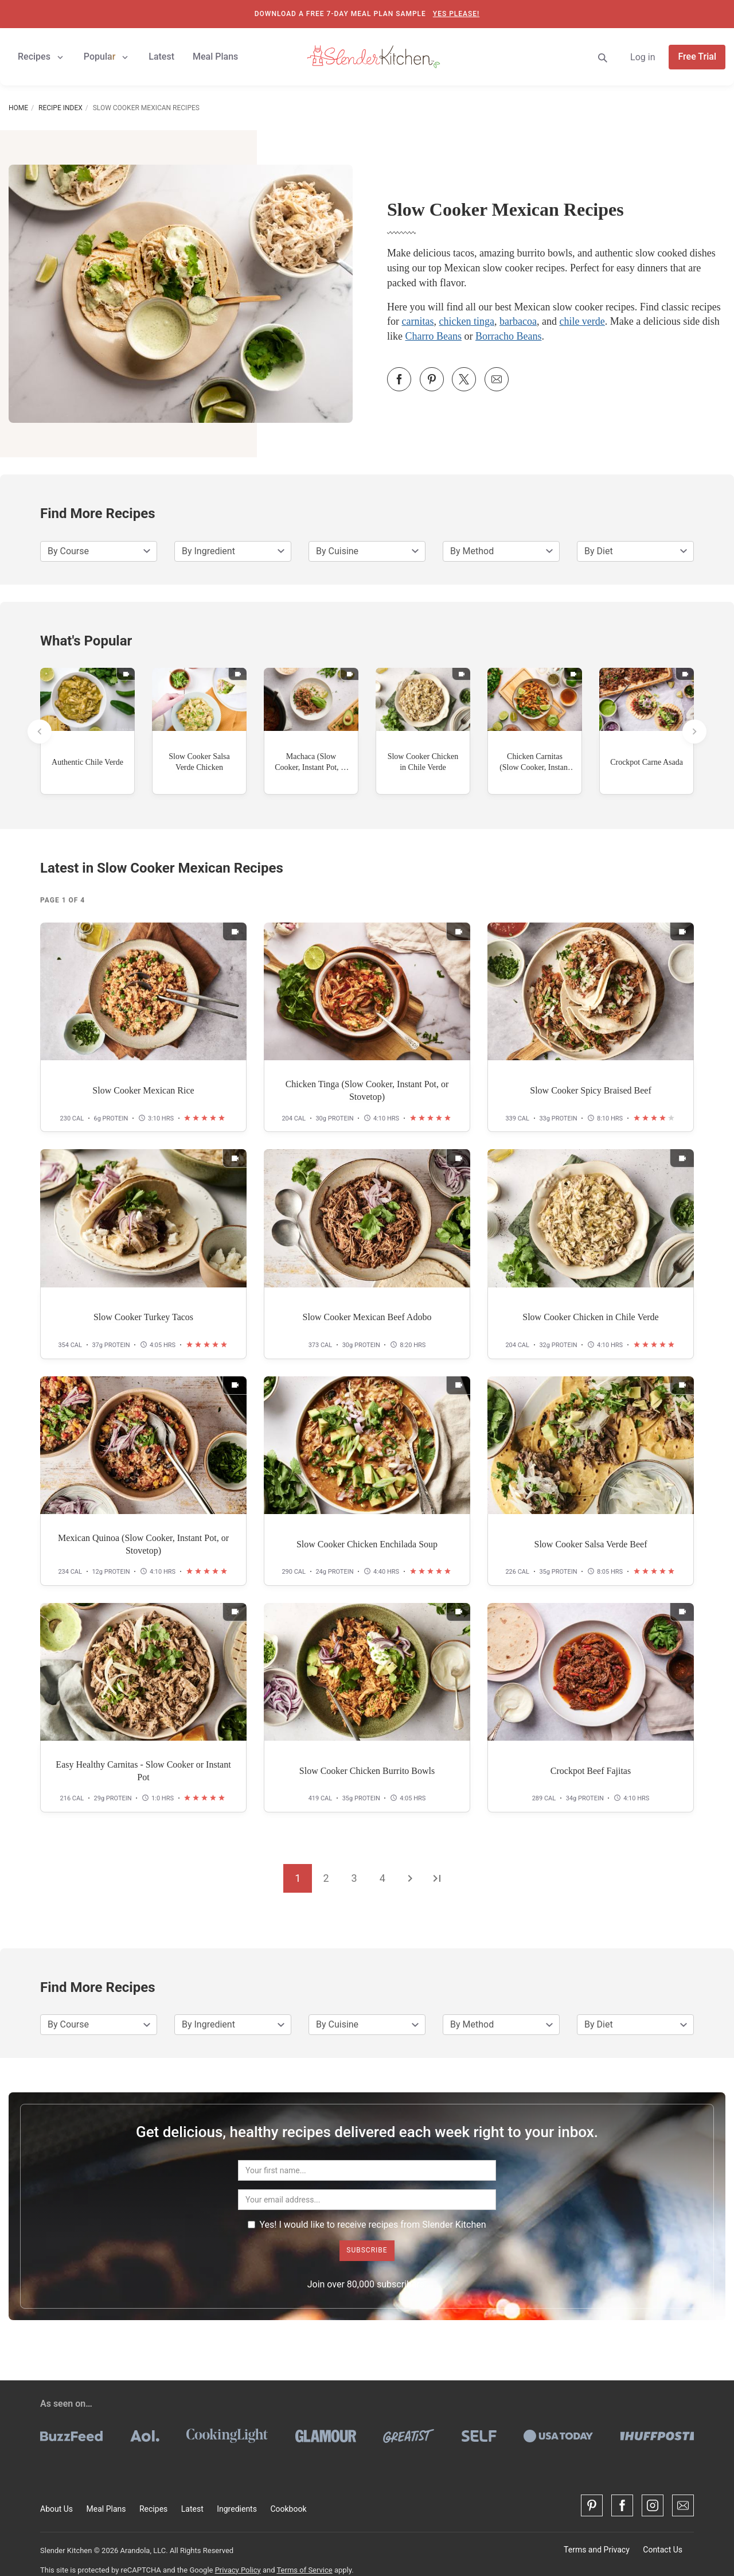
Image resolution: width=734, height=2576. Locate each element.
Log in (642, 57)
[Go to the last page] (437, 1878)
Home (18, 108)
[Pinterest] (592, 2505)
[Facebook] (622, 2505)
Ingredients (237, 2508)
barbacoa (518, 321)
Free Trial (697, 56)
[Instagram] (652, 2505)
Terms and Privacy (597, 2549)
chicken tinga (466, 321)
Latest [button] (161, 56)
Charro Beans (433, 336)
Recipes (153, 2508)
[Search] (602, 57)
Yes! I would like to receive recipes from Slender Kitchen (367, 2224)
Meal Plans (106, 2508)
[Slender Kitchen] (373, 55)
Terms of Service (304, 2570)
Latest (192, 2508)
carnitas (418, 321)
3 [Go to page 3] (354, 1878)
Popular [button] (107, 57)
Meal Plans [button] (215, 56)
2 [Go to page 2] (326, 1878)
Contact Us (662, 2549)
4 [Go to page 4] (382, 1878)
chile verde (581, 321)
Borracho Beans (508, 336)
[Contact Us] (683, 2505)
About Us (56, 2508)
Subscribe (366, 2250)
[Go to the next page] (410, 1878)
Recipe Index (60, 108)
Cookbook (288, 2508)
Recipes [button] (41, 57)
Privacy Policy (238, 2570)
